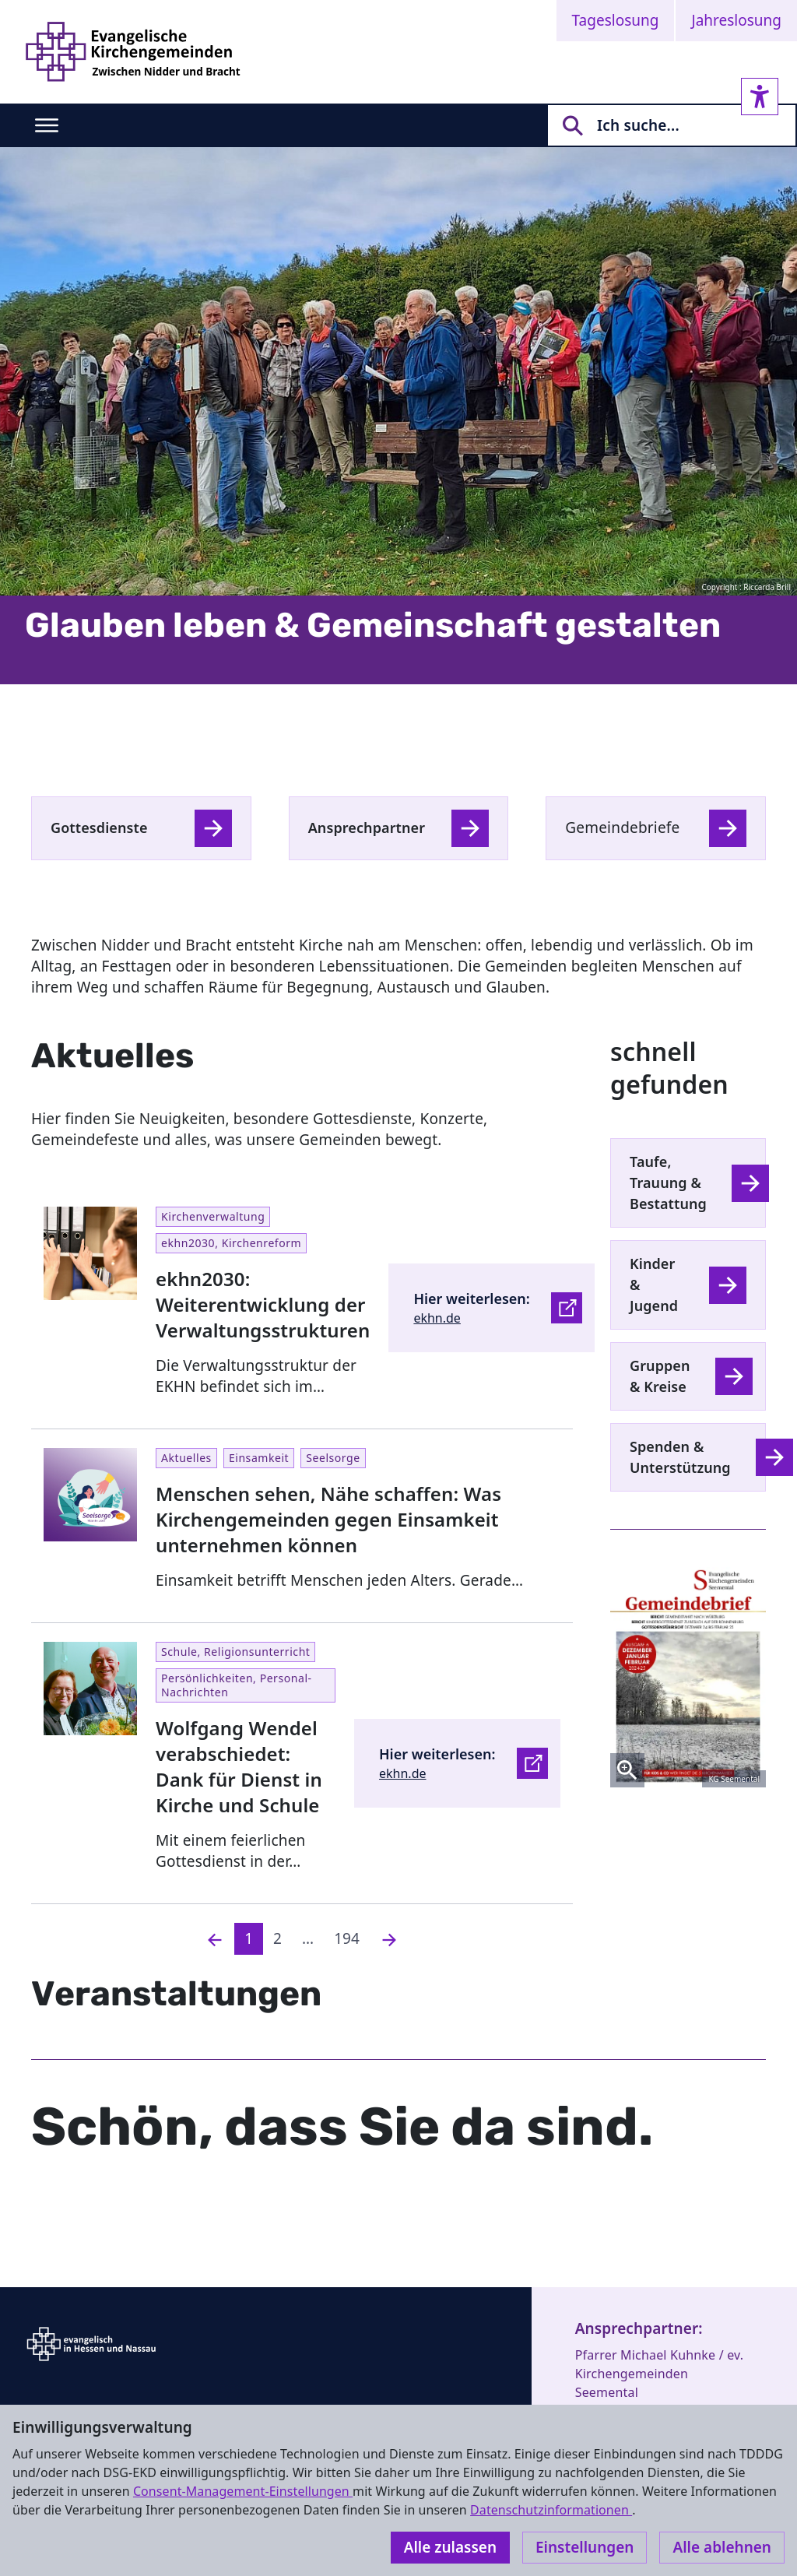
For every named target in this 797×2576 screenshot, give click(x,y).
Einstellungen (584, 2547)
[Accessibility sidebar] (759, 96)
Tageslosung (615, 20)
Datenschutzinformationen (551, 2509)
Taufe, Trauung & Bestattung (668, 1182)
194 (347, 1938)
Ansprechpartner (366, 827)
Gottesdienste (99, 827)
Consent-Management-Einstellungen (243, 2491)
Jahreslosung (736, 20)
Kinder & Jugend (654, 1284)
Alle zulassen (450, 2547)
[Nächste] (389, 1939)
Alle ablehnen (721, 2547)
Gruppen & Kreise (660, 1376)
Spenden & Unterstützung (680, 1457)
